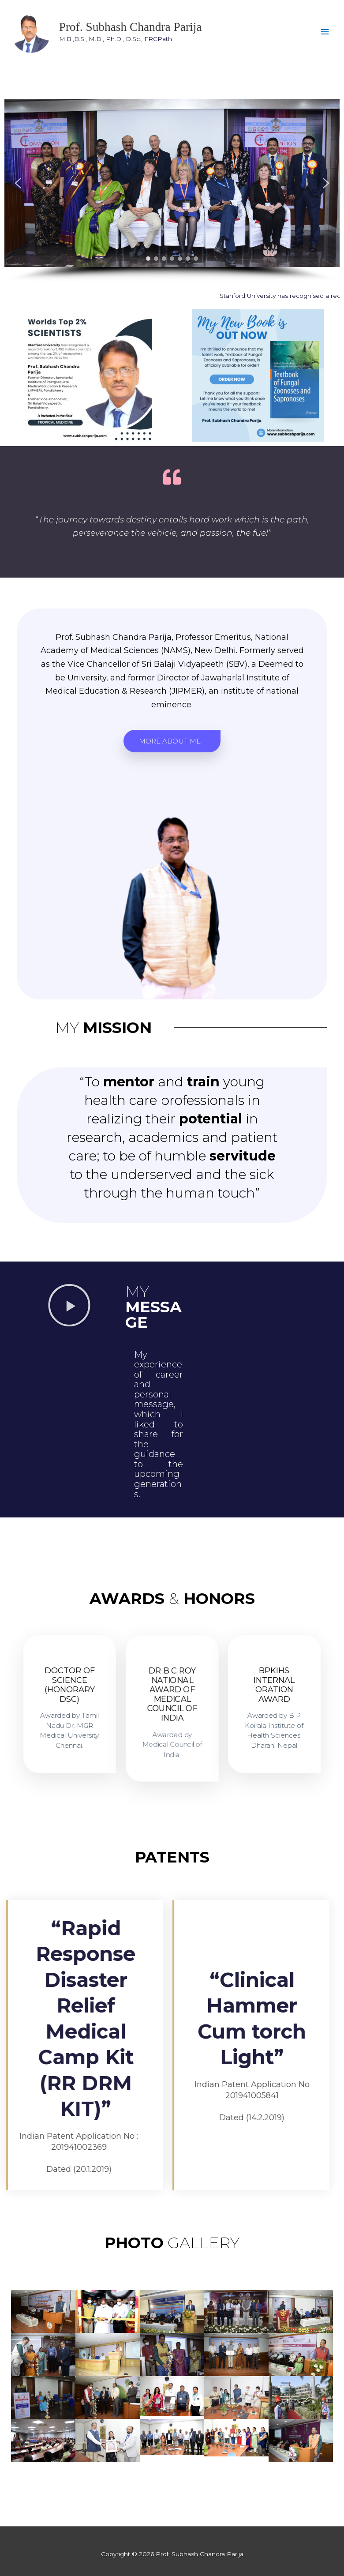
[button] (18, 183)
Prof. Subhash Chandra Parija (130, 27)
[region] (172, 190)
